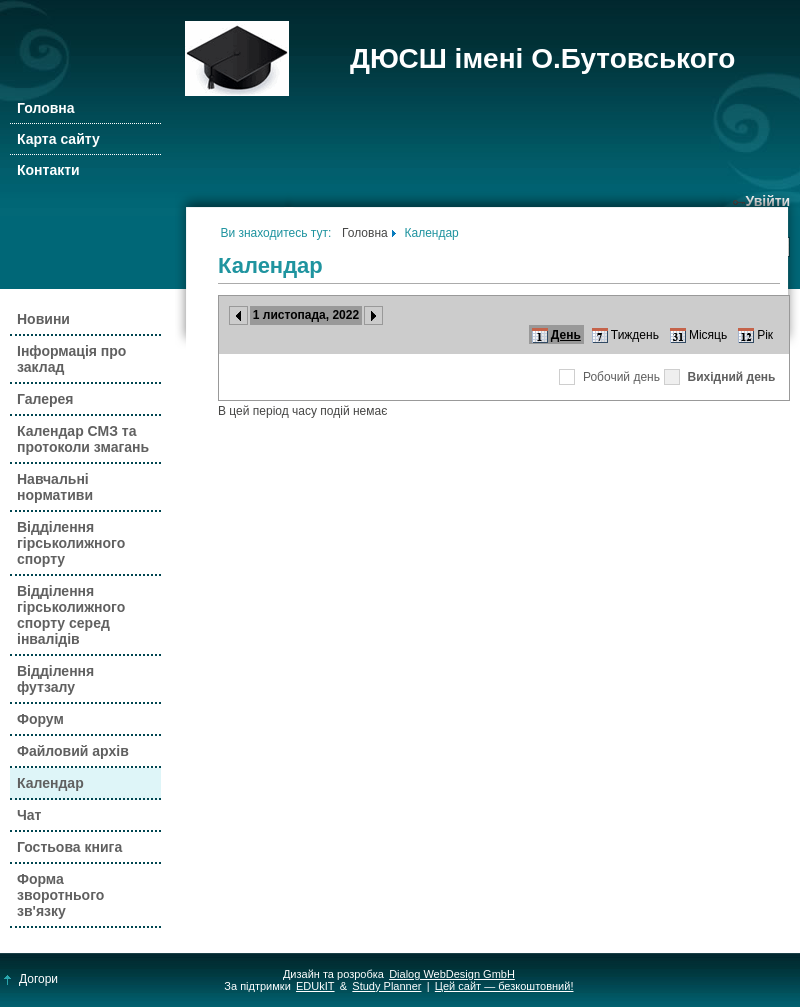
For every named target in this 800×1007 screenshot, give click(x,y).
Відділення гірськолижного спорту (71, 543)
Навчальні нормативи (55, 487)
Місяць (708, 335)
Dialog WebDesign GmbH (452, 974)
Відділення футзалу (55, 679)
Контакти (48, 170)
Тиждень (635, 335)
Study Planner (386, 986)
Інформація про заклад (71, 359)
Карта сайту (58, 139)
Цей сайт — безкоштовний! (504, 986)
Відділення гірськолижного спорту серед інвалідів (71, 615)
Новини (43, 319)
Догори (31, 979)
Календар (50, 783)
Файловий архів (73, 751)
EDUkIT (315, 986)
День (566, 335)
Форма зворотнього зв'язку (60, 895)
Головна (46, 108)
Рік (765, 335)
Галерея (45, 399)
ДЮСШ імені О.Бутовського (542, 58)
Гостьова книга (69, 847)
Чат (29, 815)
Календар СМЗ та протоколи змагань (83, 439)
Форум (40, 719)
